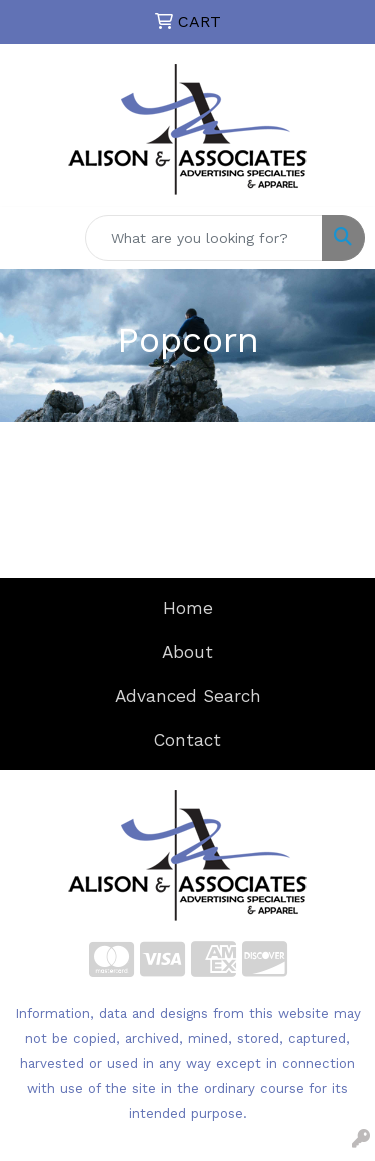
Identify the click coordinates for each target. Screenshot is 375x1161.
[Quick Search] (204, 238)
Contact (187, 740)
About (187, 652)
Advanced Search (188, 696)
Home (188, 608)
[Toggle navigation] (31, 238)
